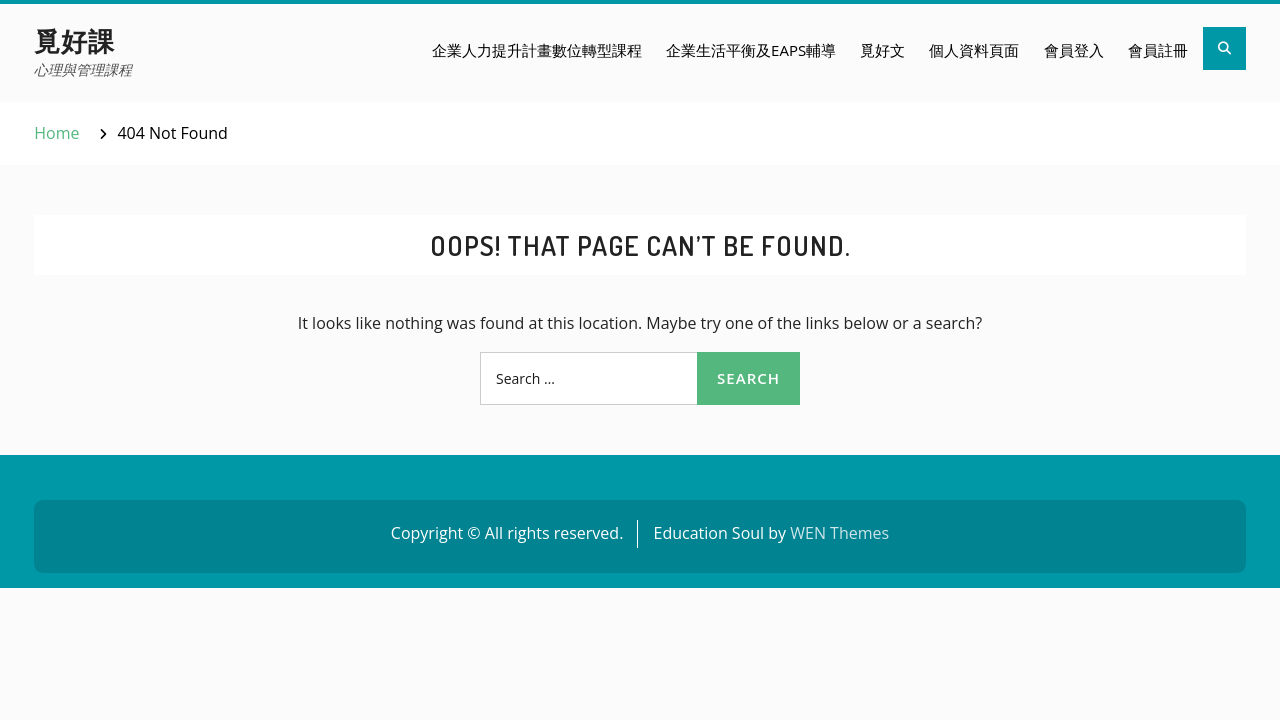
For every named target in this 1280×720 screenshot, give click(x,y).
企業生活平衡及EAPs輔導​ (751, 50)
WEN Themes (839, 533)
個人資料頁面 (974, 50)
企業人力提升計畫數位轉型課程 (537, 50)
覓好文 (882, 50)
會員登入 (1074, 50)
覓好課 (74, 40)
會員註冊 (1158, 50)
